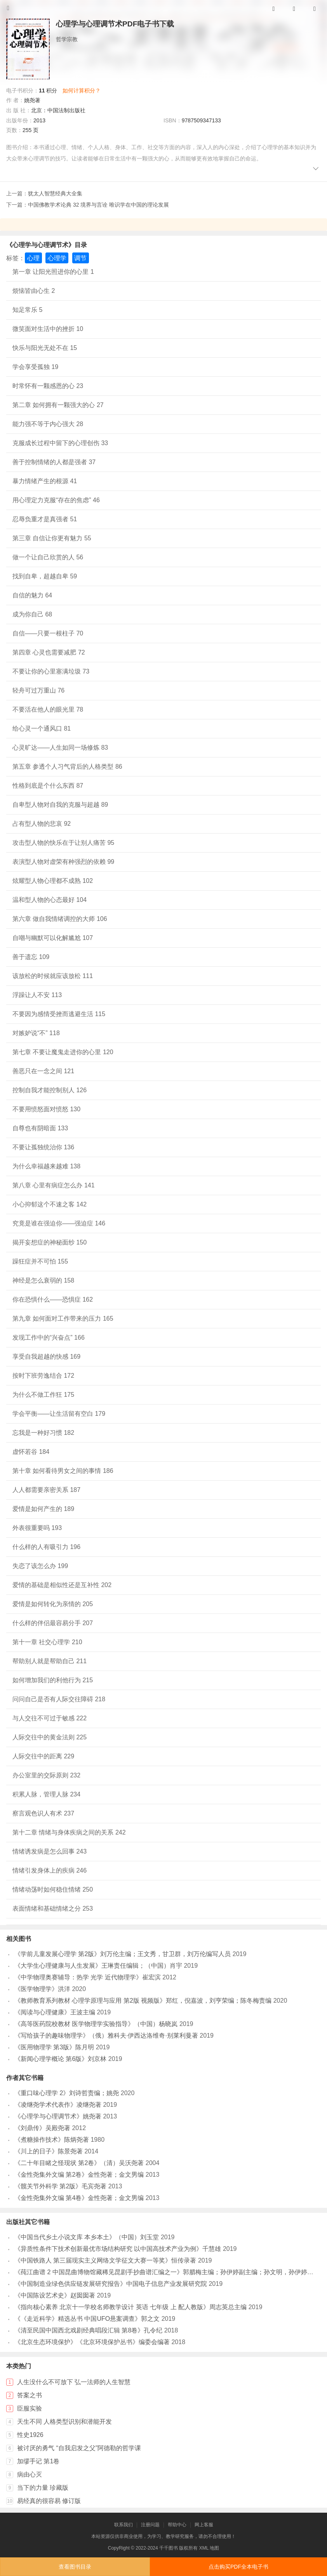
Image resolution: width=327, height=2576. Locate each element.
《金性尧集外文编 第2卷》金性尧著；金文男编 (79, 2174)
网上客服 (204, 2524)
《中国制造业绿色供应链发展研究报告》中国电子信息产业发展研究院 (110, 2283)
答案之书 (29, 2395)
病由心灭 (29, 2474)
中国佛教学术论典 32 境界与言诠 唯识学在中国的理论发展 (98, 205)
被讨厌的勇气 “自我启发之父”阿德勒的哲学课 (79, 2448)
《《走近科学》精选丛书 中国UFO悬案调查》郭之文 (87, 2318)
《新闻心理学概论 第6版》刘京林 (60, 2059)
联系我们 (123, 2524)
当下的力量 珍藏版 (42, 2487)
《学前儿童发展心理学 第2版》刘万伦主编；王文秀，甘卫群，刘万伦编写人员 (122, 1954)
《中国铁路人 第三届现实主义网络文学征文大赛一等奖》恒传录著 (105, 2260)
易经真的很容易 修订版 (49, 2501)
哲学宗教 (67, 39)
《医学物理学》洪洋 (42, 1989)
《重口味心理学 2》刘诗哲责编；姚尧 (66, 2093)
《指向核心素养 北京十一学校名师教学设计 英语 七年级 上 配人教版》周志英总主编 (130, 2307)
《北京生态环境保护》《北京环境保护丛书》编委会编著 (92, 2342)
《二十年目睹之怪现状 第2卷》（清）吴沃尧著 (79, 2163)
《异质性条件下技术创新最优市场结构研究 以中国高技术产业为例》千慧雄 (117, 2248)
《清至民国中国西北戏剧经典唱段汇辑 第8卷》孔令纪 (88, 2330)
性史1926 (30, 2435)
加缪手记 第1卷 (38, 2461)
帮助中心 (177, 2524)
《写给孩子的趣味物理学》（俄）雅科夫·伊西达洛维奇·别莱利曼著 (106, 2035)
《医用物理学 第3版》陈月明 (54, 2047)
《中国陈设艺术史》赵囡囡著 (54, 2295)
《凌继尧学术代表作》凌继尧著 (57, 2104)
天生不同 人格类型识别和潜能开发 (64, 2421)
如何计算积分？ (82, 90)
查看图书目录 (75, 2567)
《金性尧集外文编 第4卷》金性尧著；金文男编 (79, 2198)
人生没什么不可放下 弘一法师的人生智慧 (73, 2382)
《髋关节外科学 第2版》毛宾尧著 (60, 2186)
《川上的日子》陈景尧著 (48, 2151)
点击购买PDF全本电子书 (238, 2567)
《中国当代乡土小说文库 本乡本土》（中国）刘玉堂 (86, 2237)
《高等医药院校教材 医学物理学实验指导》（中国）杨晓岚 (95, 2024)
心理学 (57, 258)
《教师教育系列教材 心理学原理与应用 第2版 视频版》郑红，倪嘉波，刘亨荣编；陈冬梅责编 (142, 2000)
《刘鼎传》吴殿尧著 (42, 2128)
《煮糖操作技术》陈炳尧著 (51, 2139)
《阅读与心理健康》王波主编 (54, 2012)
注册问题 (150, 2524)
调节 (80, 258)
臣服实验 (29, 2408)
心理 (33, 258)
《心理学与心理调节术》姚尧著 (57, 2116)
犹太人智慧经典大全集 (55, 193)
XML (204, 2548)
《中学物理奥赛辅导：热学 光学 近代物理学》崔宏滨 (87, 1977)
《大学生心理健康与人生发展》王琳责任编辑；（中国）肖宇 (98, 1965)
